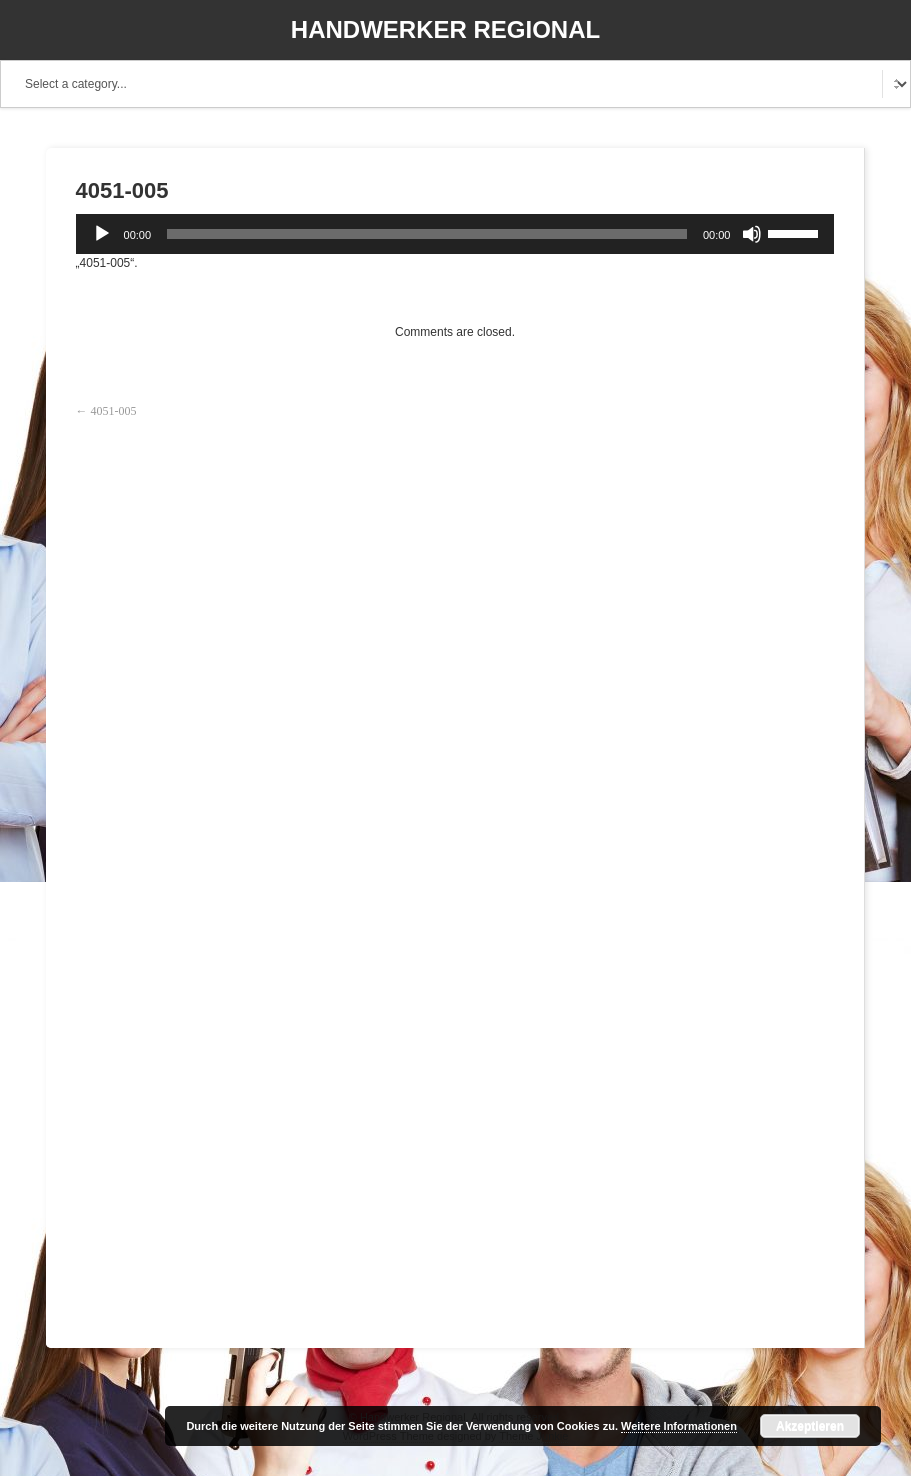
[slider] (427, 234)
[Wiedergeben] (102, 234)
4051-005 (114, 411)
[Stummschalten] (752, 234)
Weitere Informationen (679, 1426)
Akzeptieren (810, 1426)
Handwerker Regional (445, 29)
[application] (455, 234)
